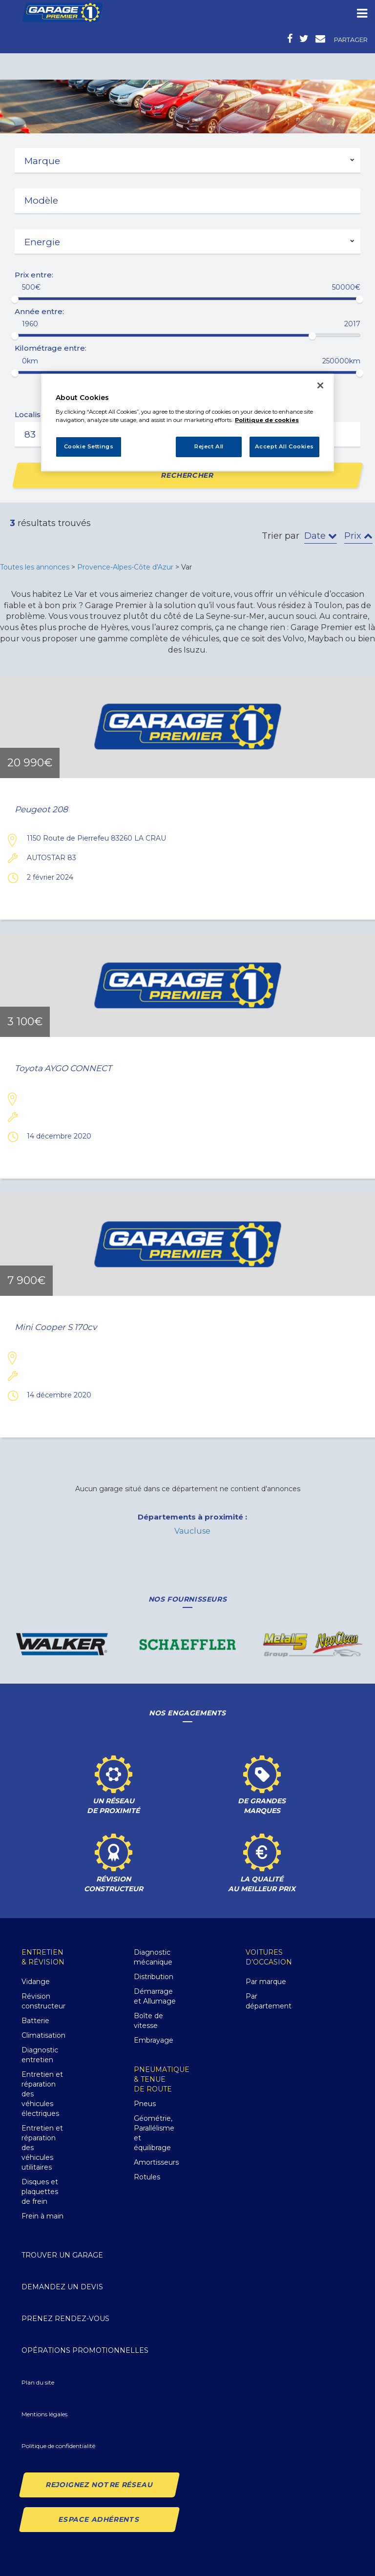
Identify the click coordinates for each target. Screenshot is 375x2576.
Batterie (35, 2020)
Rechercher (188, 475)
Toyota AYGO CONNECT (63, 1068)
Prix (358, 535)
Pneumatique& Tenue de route (161, 2079)
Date (320, 535)
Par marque (266, 1981)
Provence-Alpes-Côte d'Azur (125, 567)
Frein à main (42, 2216)
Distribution (153, 1976)
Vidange (35, 1981)
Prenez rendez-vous (65, 2318)
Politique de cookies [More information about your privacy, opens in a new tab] (267, 420)
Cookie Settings (89, 446)
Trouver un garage (62, 2255)
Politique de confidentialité (58, 2445)
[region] (187, 422)
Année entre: (39, 311)
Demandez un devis (62, 2286)
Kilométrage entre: (50, 348)
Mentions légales (44, 2414)
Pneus (145, 2103)
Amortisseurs (156, 2162)
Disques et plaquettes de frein (39, 2191)
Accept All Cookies (284, 446)
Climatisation (43, 2035)
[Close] (320, 385)
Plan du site (37, 2382)
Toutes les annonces (34, 567)
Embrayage (153, 2040)
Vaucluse (192, 1531)
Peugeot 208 (41, 809)
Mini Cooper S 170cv (56, 1327)
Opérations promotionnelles (84, 2350)
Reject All (209, 446)
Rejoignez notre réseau (99, 2484)
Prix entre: (34, 274)
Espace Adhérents (99, 2519)
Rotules (147, 2177)
